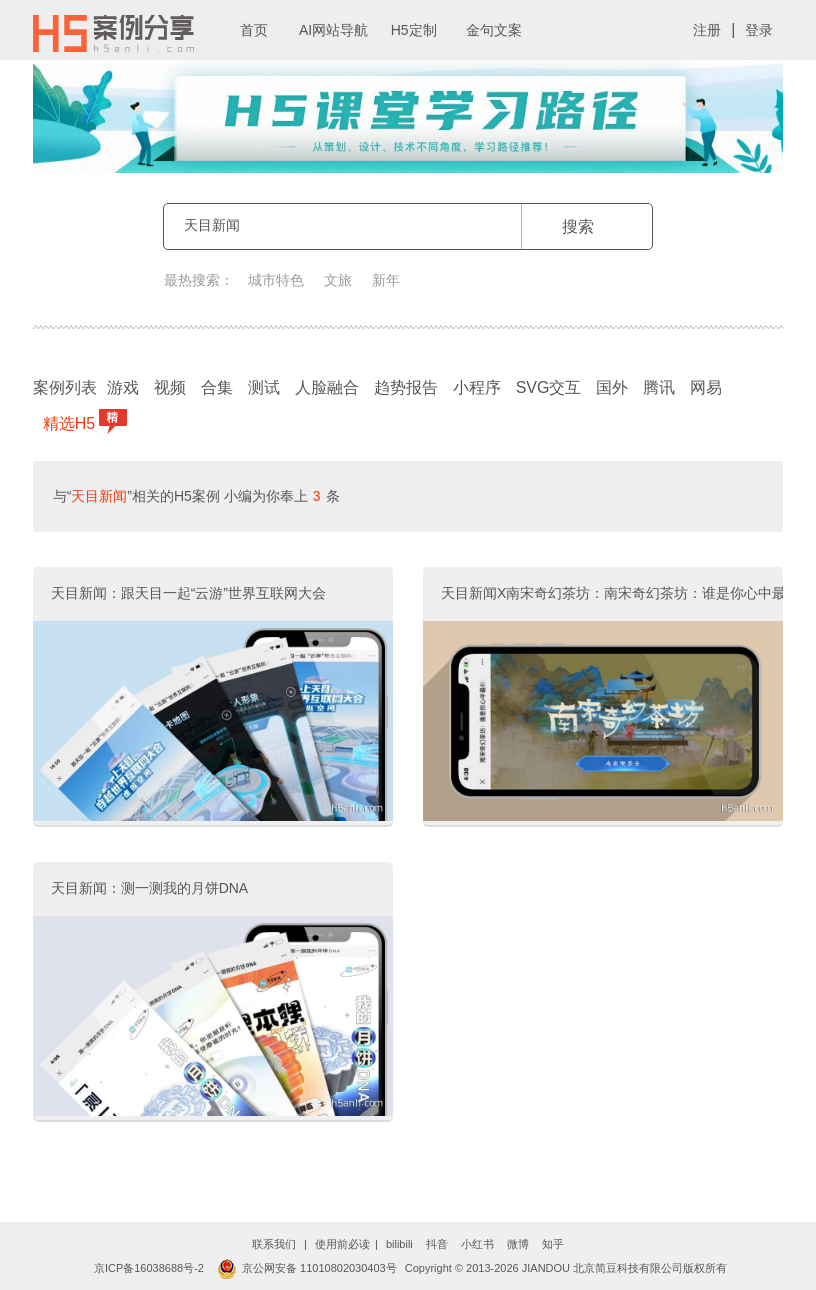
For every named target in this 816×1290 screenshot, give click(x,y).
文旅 (338, 280)
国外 (612, 387)
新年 (386, 280)
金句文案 (494, 30)
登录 (759, 30)
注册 (707, 30)
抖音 (437, 1244)
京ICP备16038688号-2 (149, 1268)
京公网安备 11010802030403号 (307, 1268)
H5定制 (414, 30)
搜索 (578, 226)
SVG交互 (549, 387)
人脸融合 (327, 387)
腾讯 (659, 387)
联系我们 (274, 1244)
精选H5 (71, 421)
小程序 (477, 387)
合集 (217, 387)
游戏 (123, 387)
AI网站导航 (333, 30)
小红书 (477, 1244)
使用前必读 (342, 1244)
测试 (264, 387)
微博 (518, 1244)
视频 (170, 387)
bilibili (399, 1244)
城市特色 (276, 280)
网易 (706, 387)
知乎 (553, 1244)
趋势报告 (406, 387)
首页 (254, 30)
